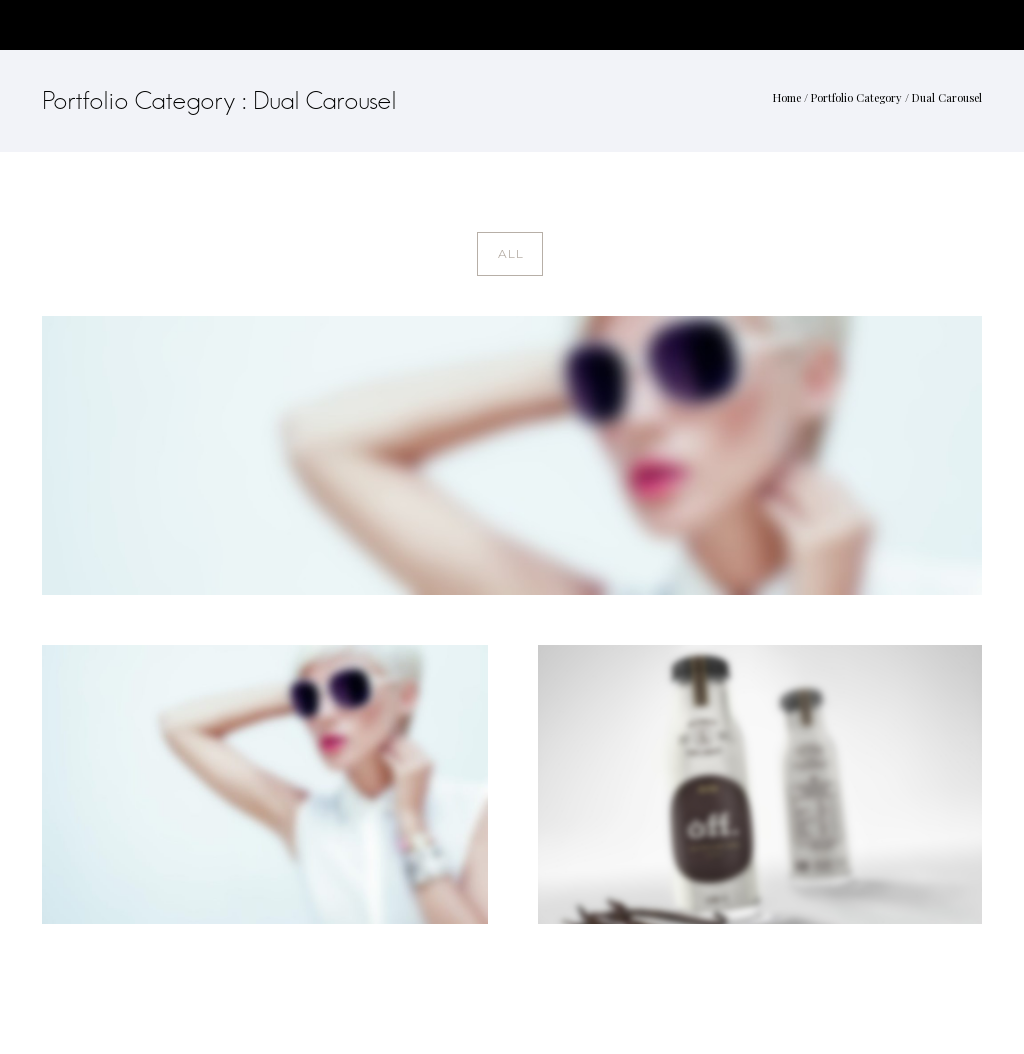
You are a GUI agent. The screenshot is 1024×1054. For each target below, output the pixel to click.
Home (787, 97)
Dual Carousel (947, 97)
